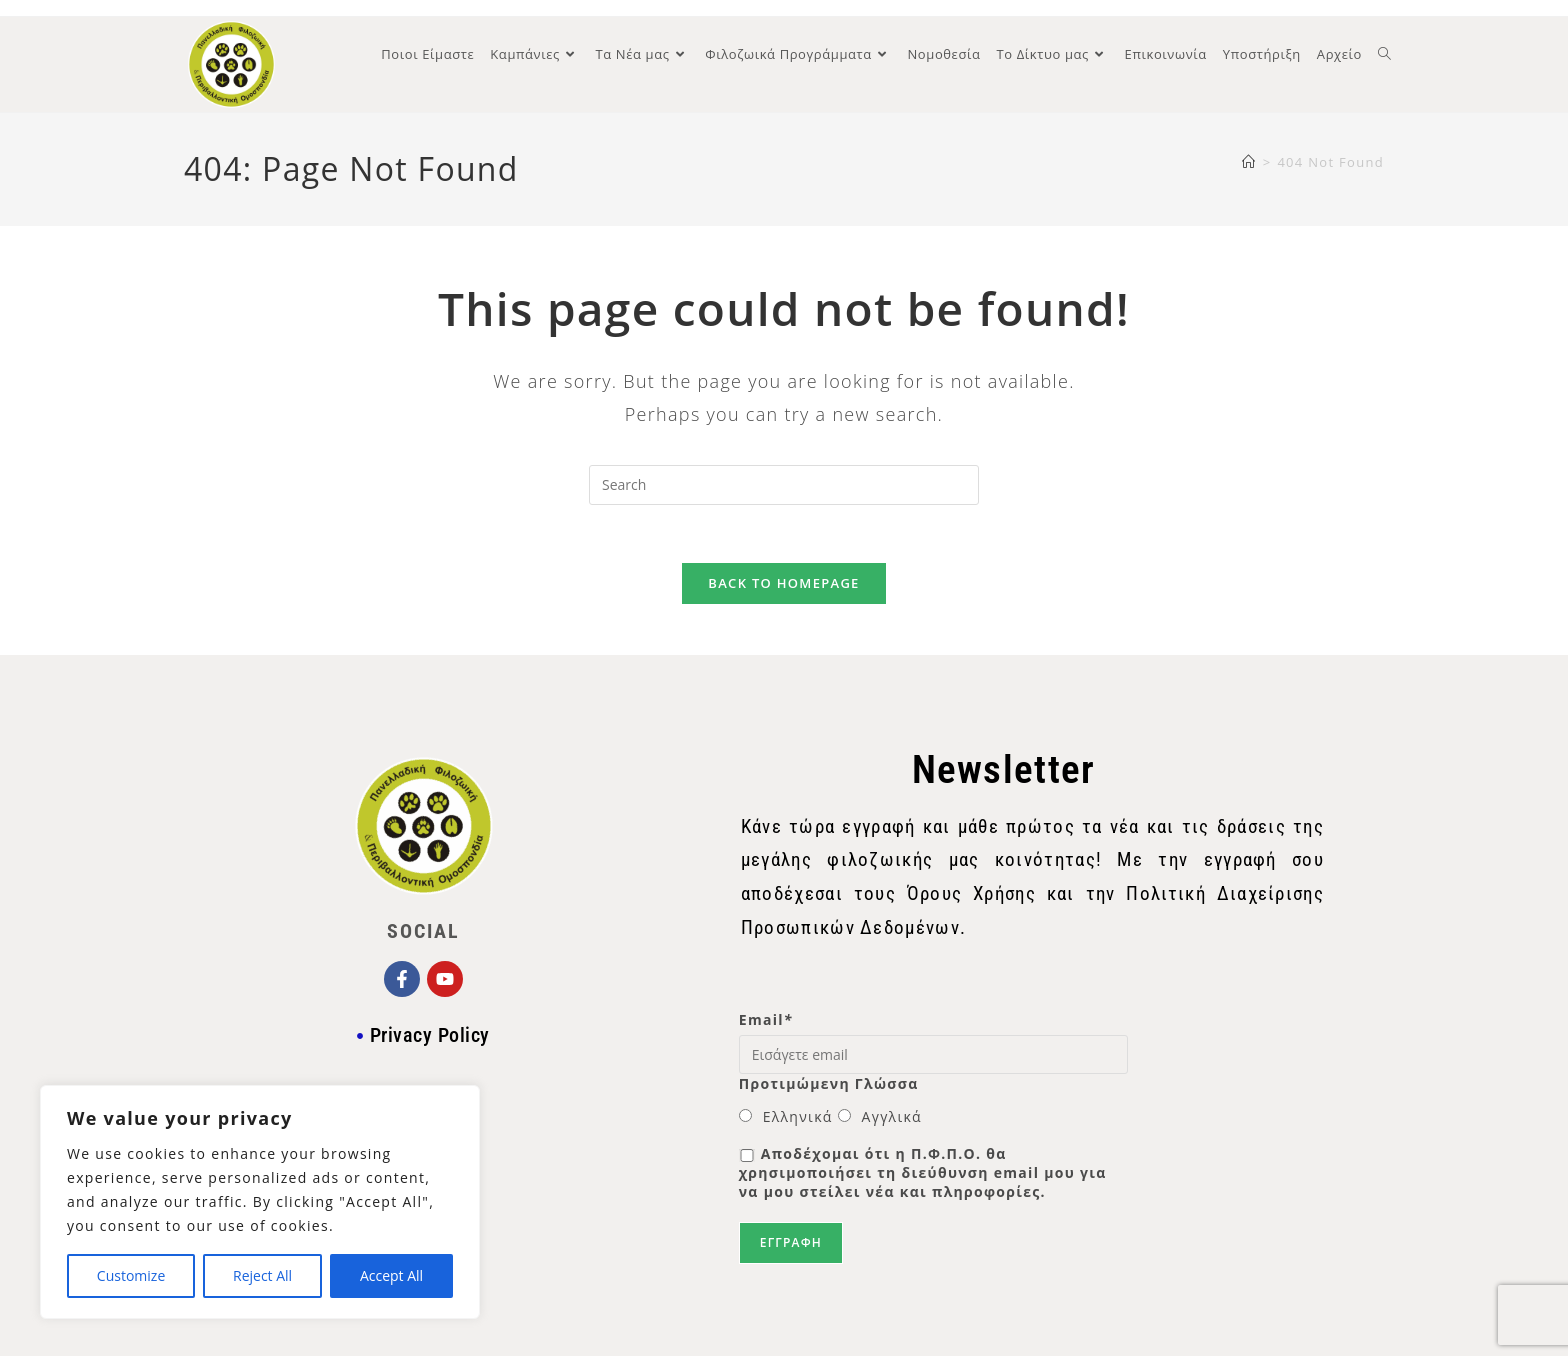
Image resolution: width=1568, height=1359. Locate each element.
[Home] (1249, 162)
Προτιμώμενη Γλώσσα (829, 1086)
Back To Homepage (783, 586)
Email (766, 1022)
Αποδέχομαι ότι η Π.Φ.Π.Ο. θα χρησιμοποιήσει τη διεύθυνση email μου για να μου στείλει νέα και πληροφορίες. (923, 1175)
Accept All (391, 1275)
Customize (131, 1275)
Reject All (262, 1275)
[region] (260, 1202)
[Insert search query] (784, 485)
